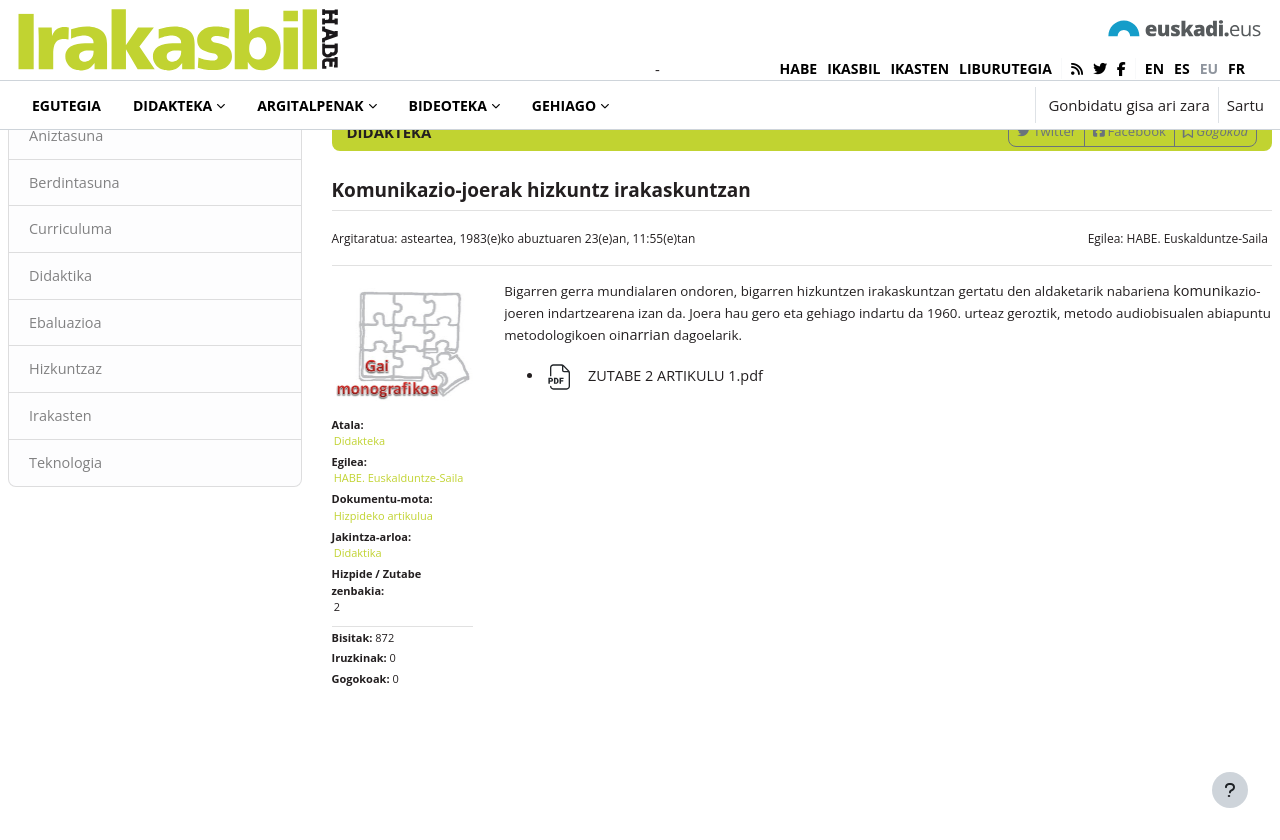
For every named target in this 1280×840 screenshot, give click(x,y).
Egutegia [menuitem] (66, 105)
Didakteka (84, 159)
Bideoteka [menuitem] (448, 105)
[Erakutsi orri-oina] (1230, 790)
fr (1236, 68)
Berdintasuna (124, 265)
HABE (799, 68)
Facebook (1081, 213)
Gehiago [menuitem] (564, 105)
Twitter (998, 213)
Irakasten (109, 503)
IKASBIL (853, 68)
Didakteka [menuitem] (172, 105)
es (1182, 68)
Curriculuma (120, 313)
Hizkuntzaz (115, 455)
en (1154, 68)
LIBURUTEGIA (1005, 68)
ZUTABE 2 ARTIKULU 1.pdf (668, 460)
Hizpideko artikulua (407, 603)
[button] (957, 105)
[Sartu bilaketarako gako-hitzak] (1050, 159)
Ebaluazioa (114, 408)
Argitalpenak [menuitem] (310, 105)
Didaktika (109, 360)
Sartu (1245, 105)
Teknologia (115, 550)
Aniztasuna (115, 218)
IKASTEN (919, 68)
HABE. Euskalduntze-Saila (1149, 320)
